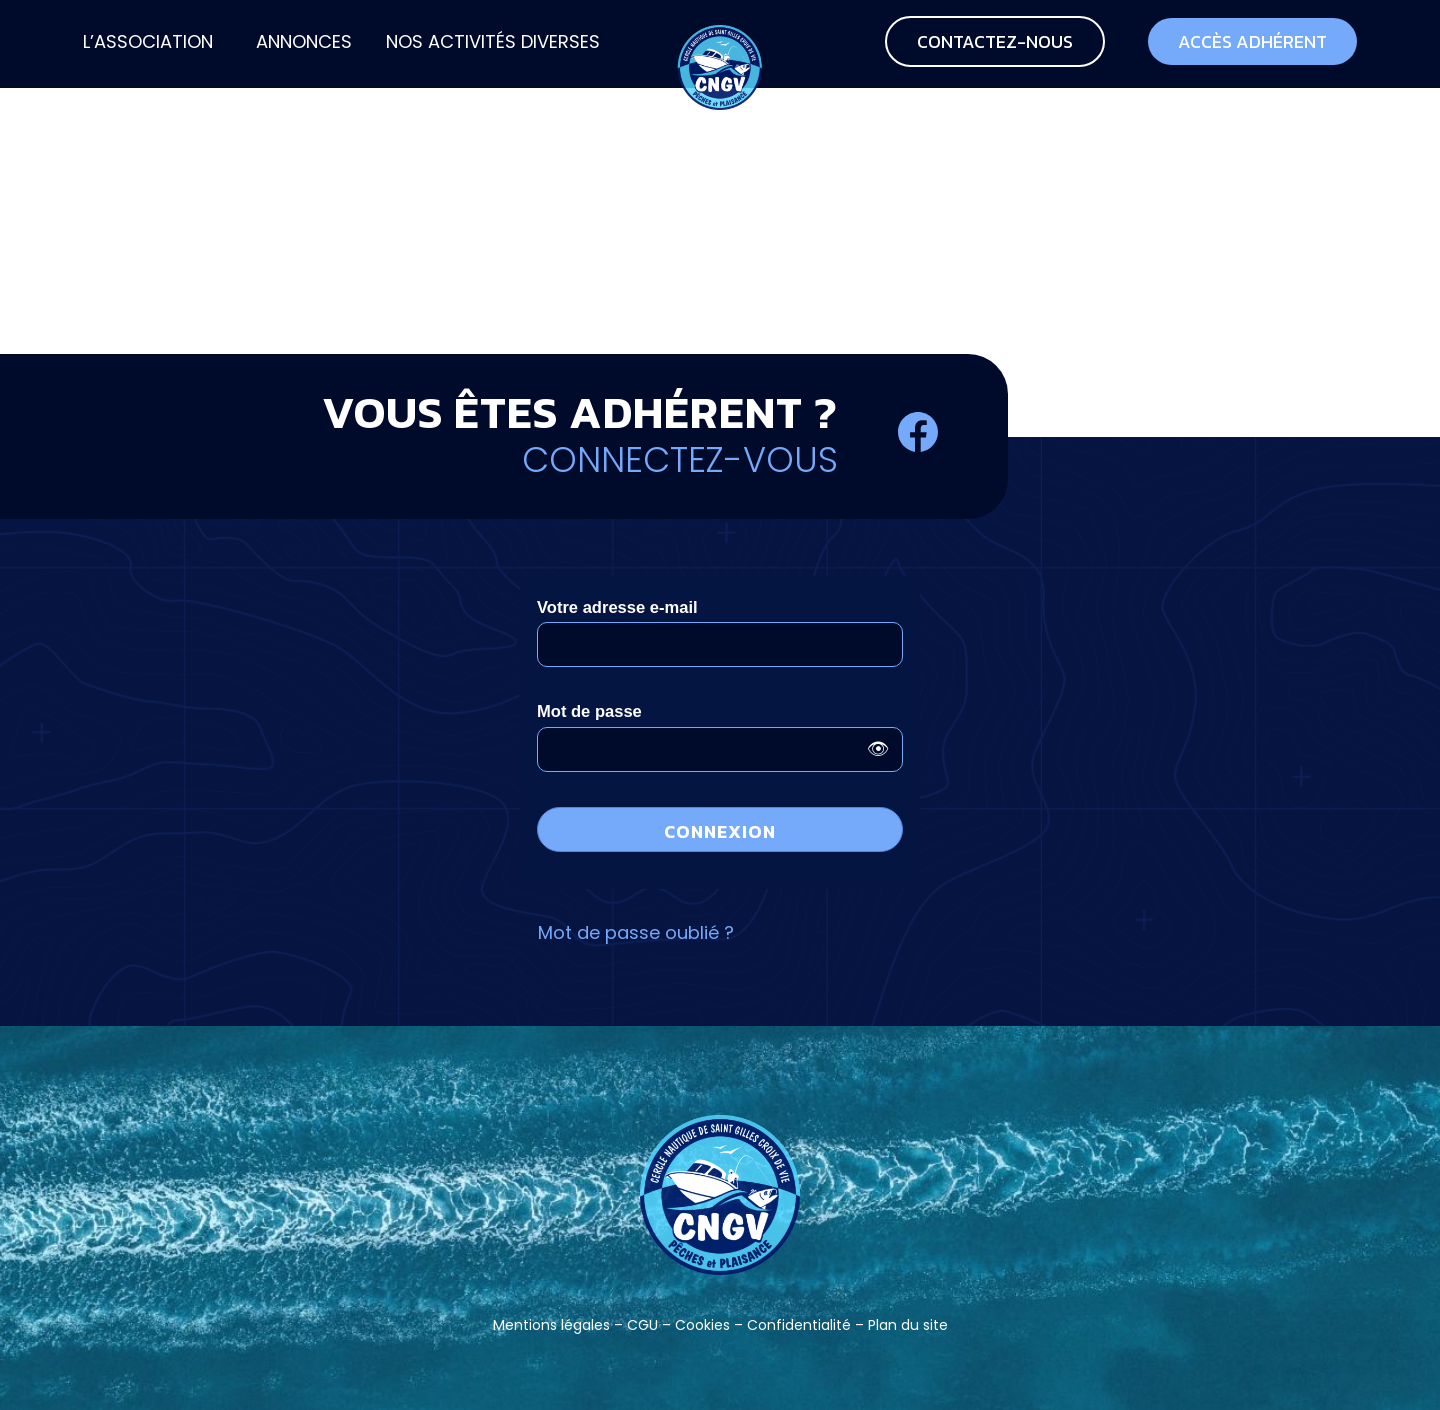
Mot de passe (589, 711)
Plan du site (908, 1325)
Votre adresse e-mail (617, 607)
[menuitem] (148, 44)
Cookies (702, 1325)
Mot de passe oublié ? (636, 932)
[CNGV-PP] (720, 44)
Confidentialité (799, 1325)
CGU (642, 1325)
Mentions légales (551, 1325)
